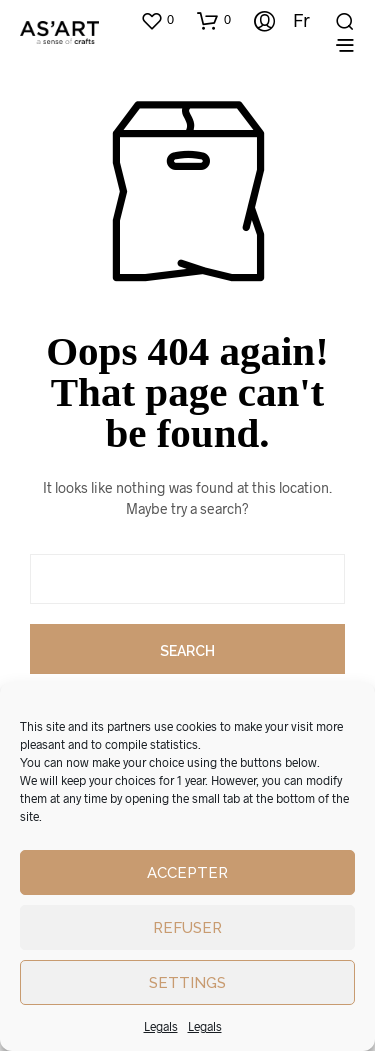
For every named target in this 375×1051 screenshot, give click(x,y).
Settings (187, 983)
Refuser (187, 928)
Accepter (187, 873)
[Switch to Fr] (294, 20)
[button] (157, 20)
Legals (161, 1026)
